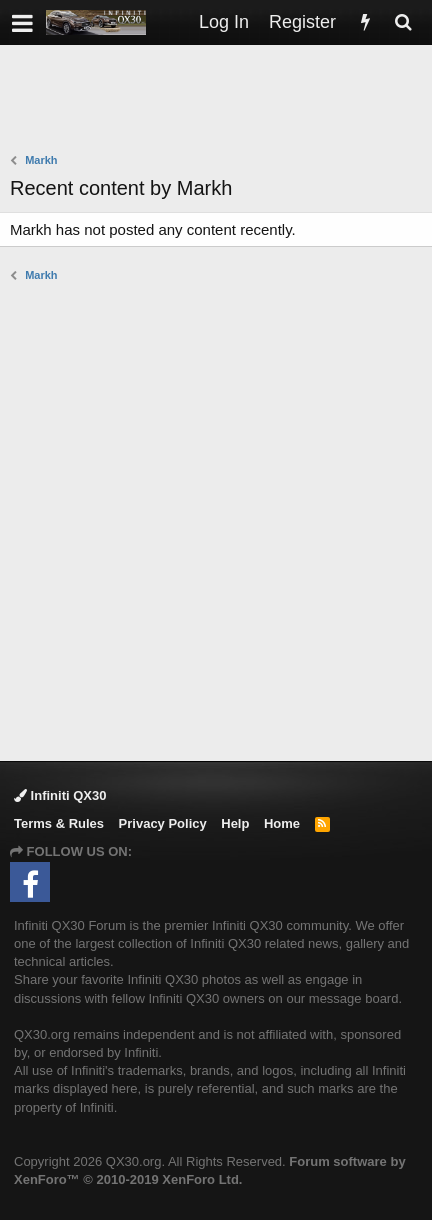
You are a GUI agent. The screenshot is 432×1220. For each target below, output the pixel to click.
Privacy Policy (163, 823)
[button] (22, 22)
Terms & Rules (59, 823)
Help (235, 823)
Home (282, 823)
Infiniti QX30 (60, 795)
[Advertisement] (221, 101)
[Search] (403, 22)
